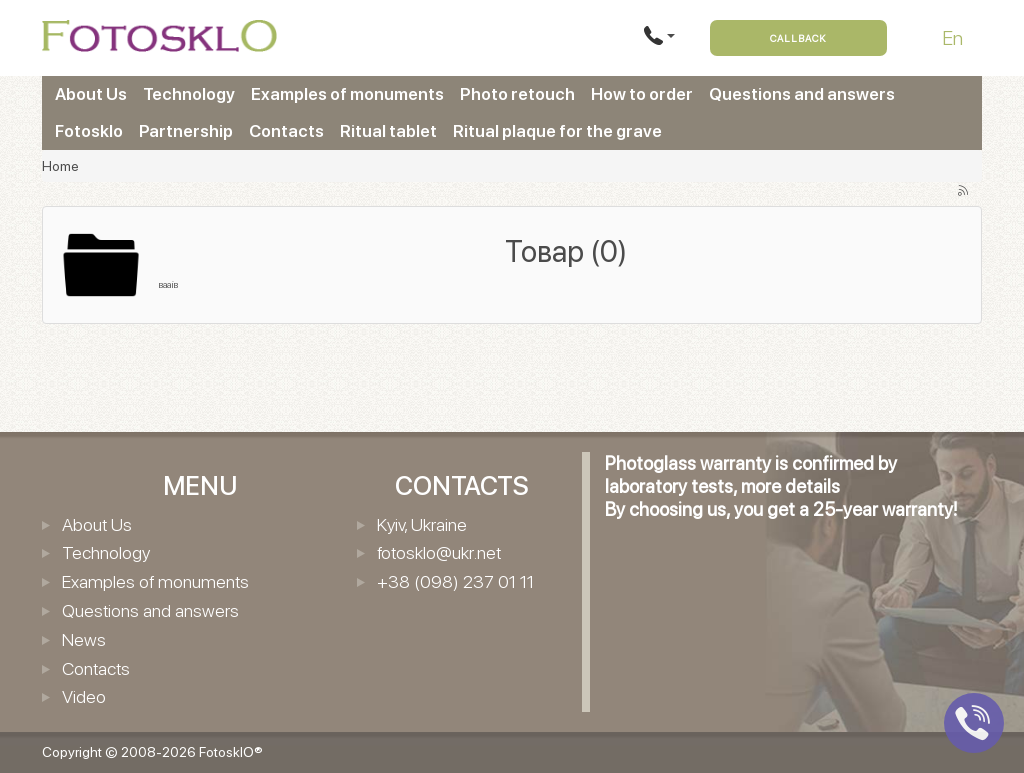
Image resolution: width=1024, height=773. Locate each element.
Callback (798, 38)
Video (84, 696)
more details (790, 486)
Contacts (286, 131)
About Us (91, 94)
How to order (642, 94)
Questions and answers (802, 94)
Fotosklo (89, 131)
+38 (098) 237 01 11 (455, 581)
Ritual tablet (388, 131)
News (84, 639)
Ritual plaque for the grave (557, 131)
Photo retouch (517, 94)
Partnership (186, 131)
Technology (189, 94)
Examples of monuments (347, 94)
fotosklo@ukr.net (439, 552)
